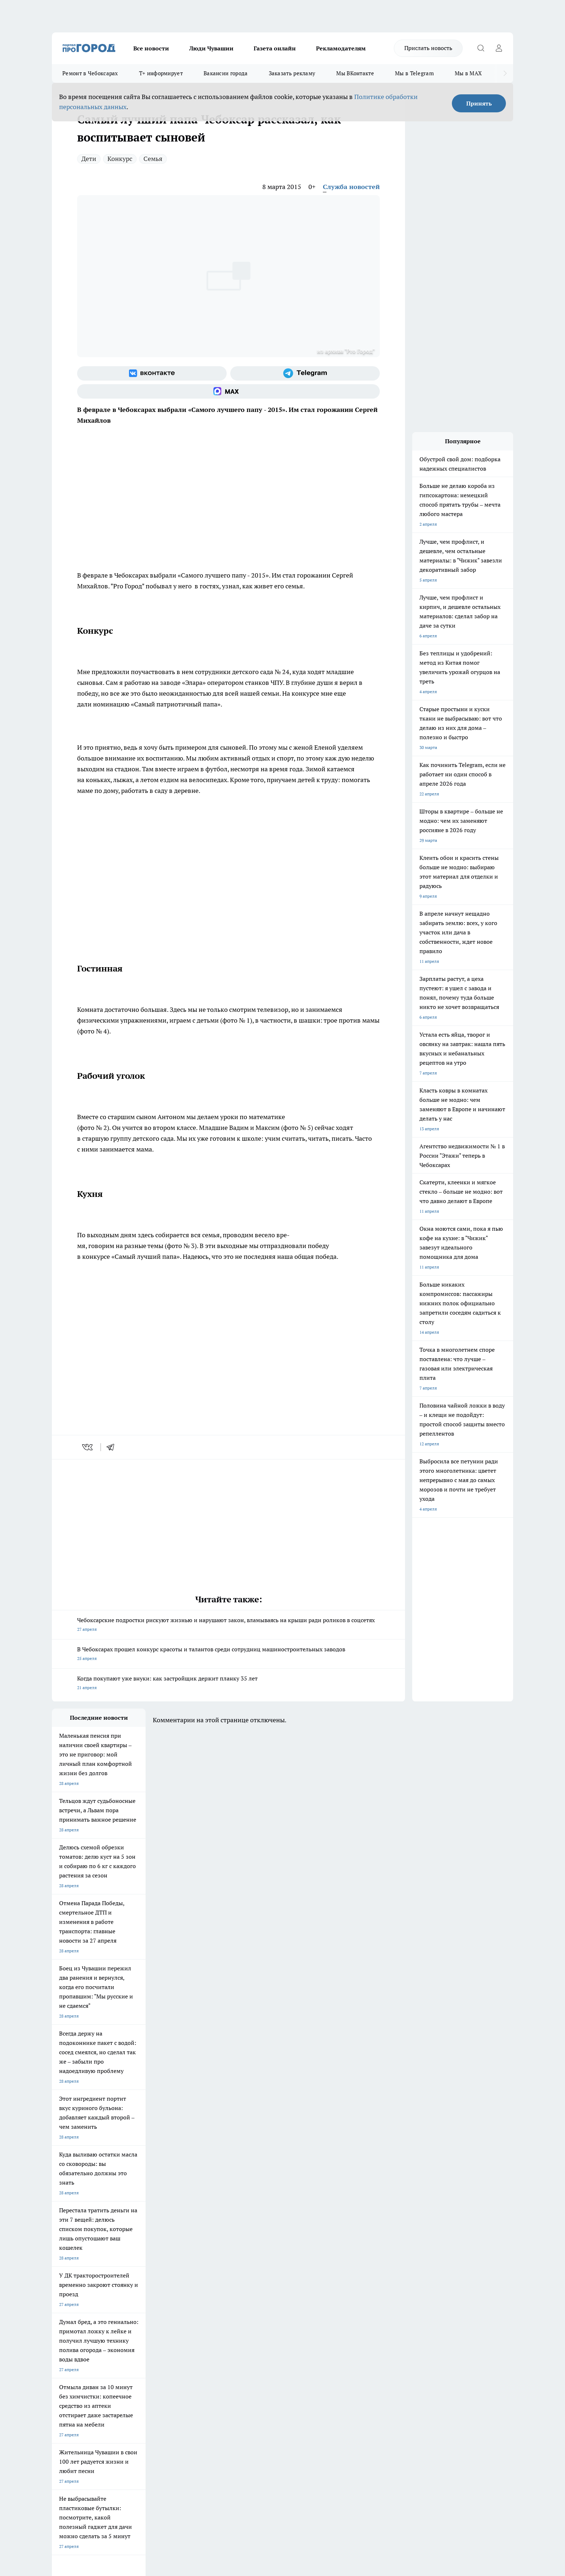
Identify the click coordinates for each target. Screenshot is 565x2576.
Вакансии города (226, 73)
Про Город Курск (131, 2295)
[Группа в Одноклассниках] (385, 2297)
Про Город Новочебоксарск (79, 2286)
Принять (479, 103)
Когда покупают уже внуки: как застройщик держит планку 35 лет (228, 1683)
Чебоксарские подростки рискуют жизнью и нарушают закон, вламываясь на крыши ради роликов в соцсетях (228, 1625)
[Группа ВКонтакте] (152, 373)
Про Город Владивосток (138, 2311)
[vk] (88, 1447)
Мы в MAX (468, 73)
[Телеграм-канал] (305, 373)
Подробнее (242, 2461)
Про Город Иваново (319, 2286)
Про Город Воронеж (257, 2286)
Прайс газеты (65, 2356)
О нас (148, 2338)
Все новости (151, 48)
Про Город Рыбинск (195, 2295)
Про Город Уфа (252, 2295)
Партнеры (244, 2356)
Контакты (244, 2338)
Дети (88, 158)
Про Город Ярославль (74, 2295)
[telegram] (113, 1447)
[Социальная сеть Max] (228, 391)
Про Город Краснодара (198, 2311)
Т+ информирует (161, 73)
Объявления (64, 2347)
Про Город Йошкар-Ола (199, 2286)
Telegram (61, 2338)
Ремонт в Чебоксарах (90, 73)
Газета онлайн (275, 48)
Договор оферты (160, 2347)
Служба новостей (351, 187)
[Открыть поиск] (480, 48)
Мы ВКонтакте (355, 73)
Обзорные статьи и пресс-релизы (268, 2347)
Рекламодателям (341, 48)
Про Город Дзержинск (74, 2311)
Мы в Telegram (414, 73)
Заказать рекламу (292, 73)
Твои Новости (128, 2286)
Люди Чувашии (211, 48)
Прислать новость (428, 47)
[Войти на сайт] (498, 48)
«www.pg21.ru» (101, 2371)
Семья (153, 158)
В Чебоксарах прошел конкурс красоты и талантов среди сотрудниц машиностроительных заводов (228, 1654)
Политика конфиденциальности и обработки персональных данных (120, 2471)
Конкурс (119, 158)
